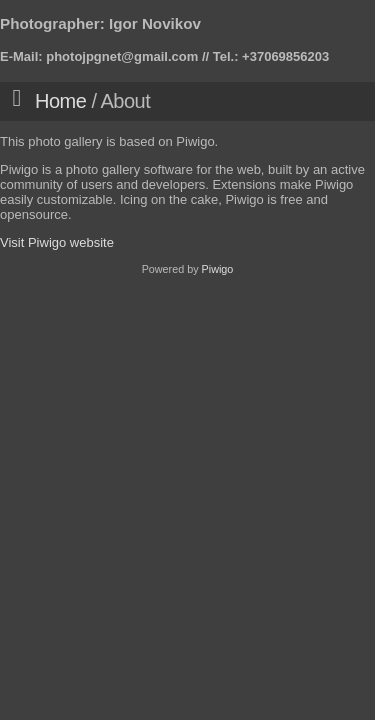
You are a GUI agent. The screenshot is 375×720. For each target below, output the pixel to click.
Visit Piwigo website (57, 242)
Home (60, 101)
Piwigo (218, 269)
